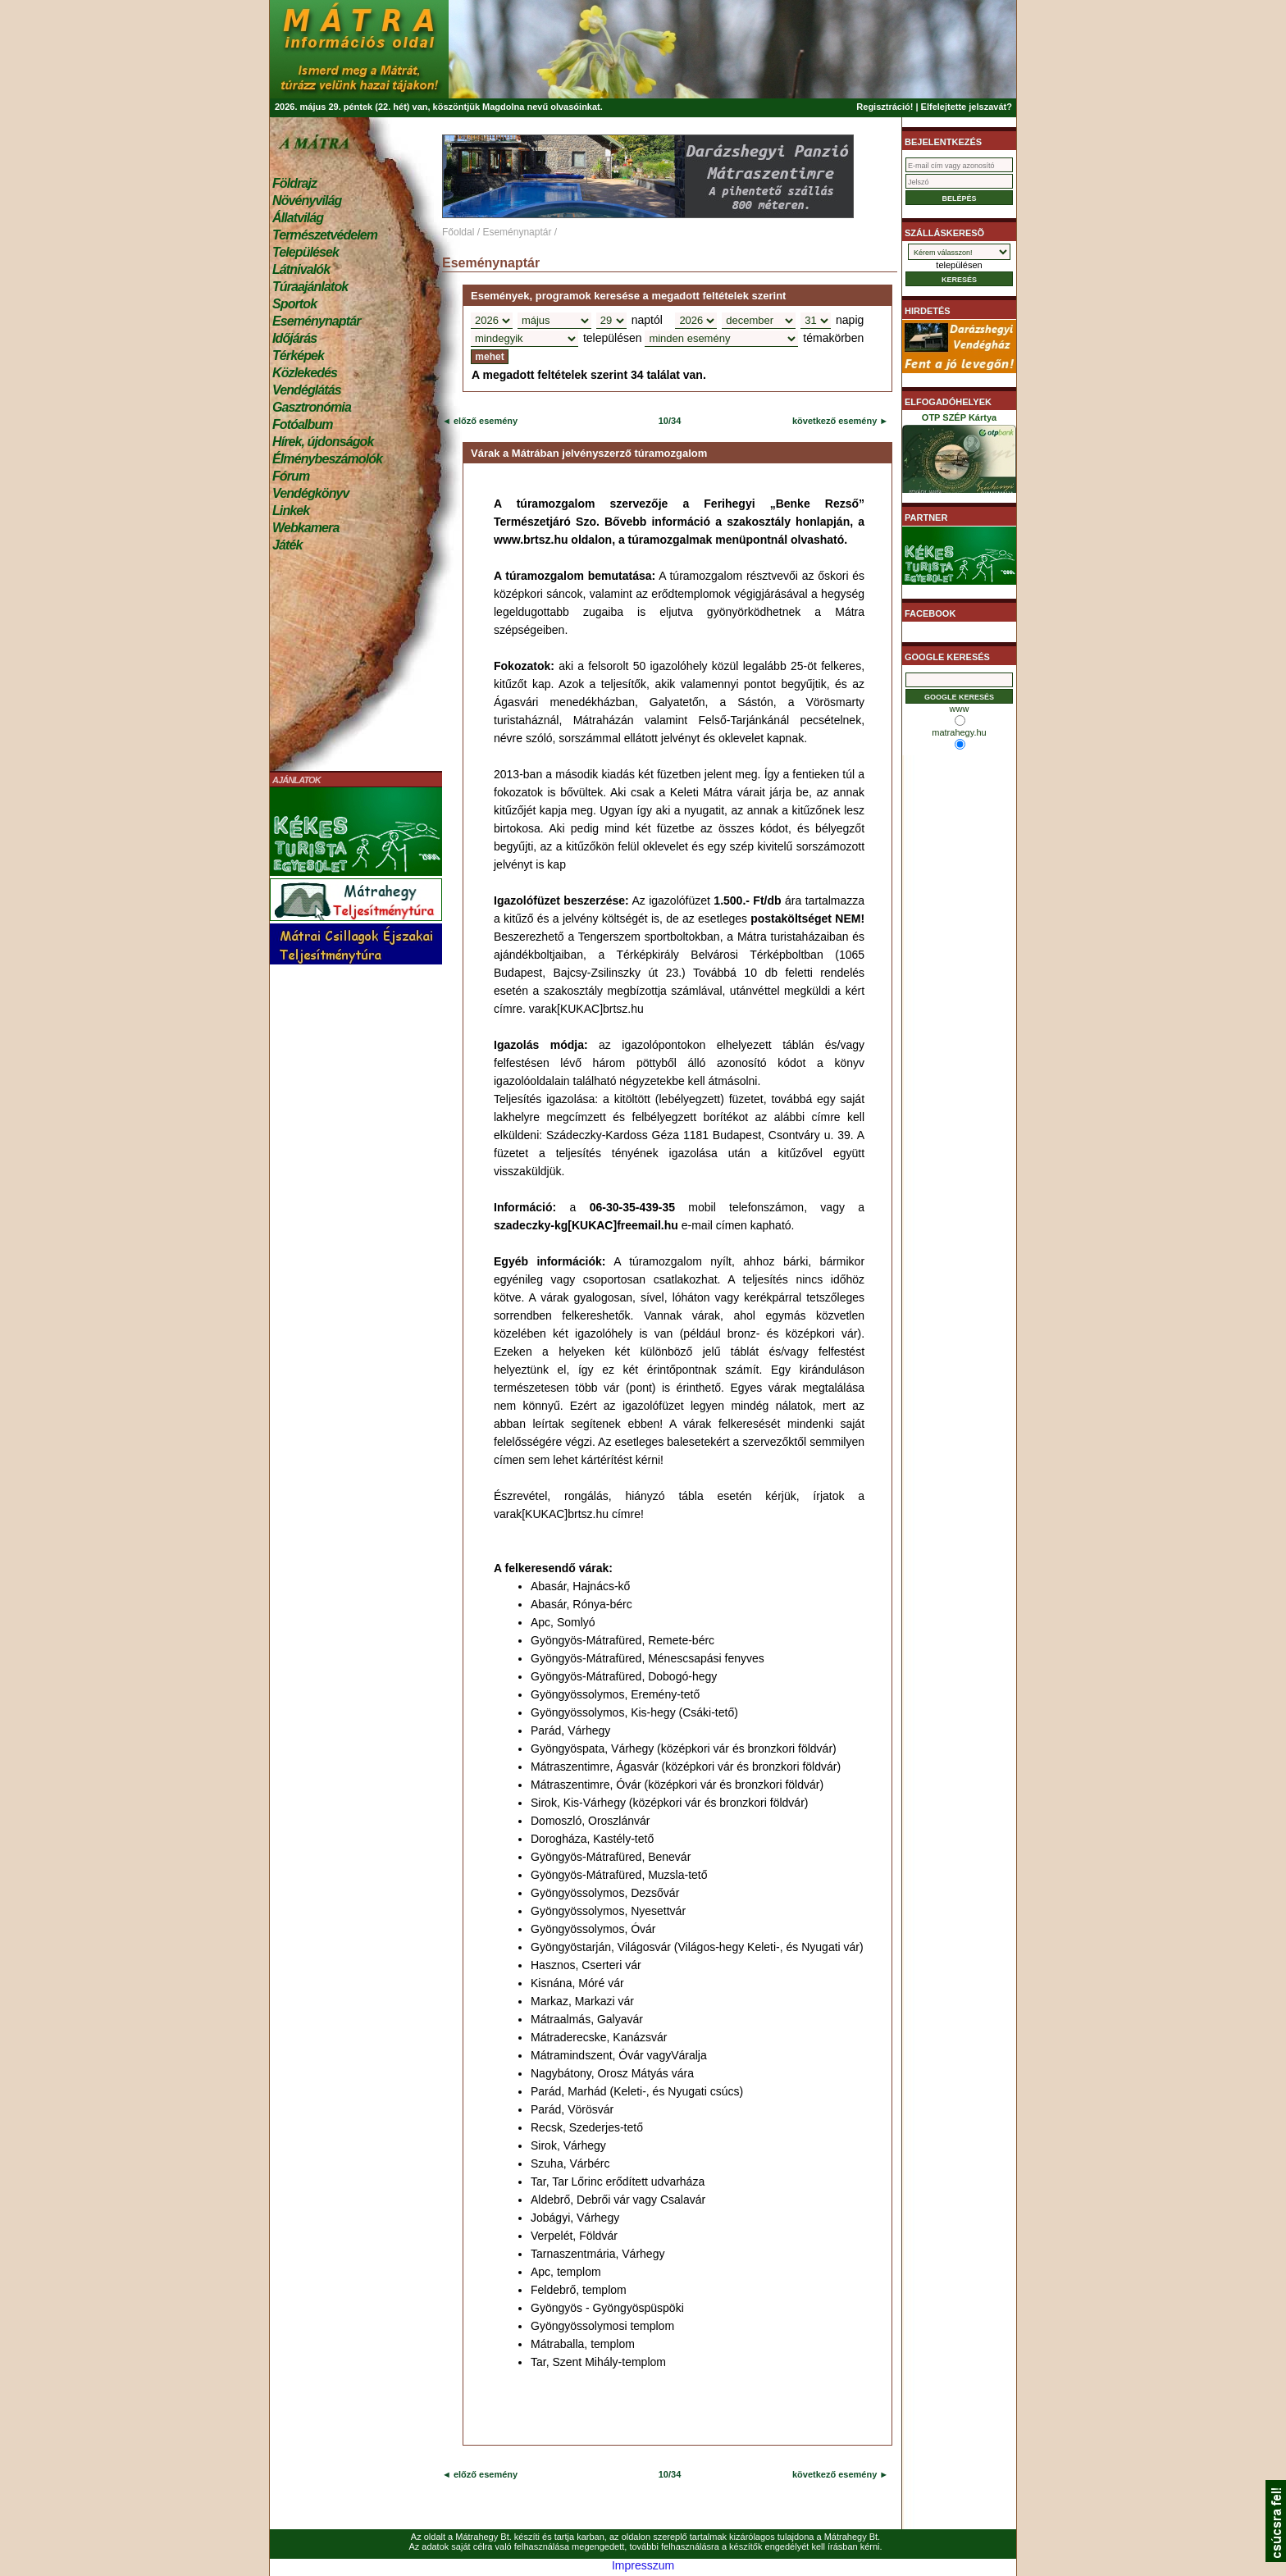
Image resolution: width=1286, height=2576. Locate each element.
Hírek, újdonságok (322, 442)
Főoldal (458, 232)
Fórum (290, 476)
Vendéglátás (306, 390)
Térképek (298, 355)
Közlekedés (304, 373)
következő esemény (834, 421)
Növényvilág (306, 200)
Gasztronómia (311, 407)
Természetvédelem (324, 235)
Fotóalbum (302, 424)
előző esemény (484, 421)
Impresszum (643, 2565)
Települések (305, 252)
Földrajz (294, 183)
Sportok (294, 304)
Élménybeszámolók (327, 459)
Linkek (290, 510)
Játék (287, 545)
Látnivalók (301, 269)
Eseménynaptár (316, 321)
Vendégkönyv (310, 493)
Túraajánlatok (310, 287)
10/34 (670, 421)
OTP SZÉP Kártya (959, 456)
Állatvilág (297, 218)
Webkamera (305, 528)
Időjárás (294, 338)
